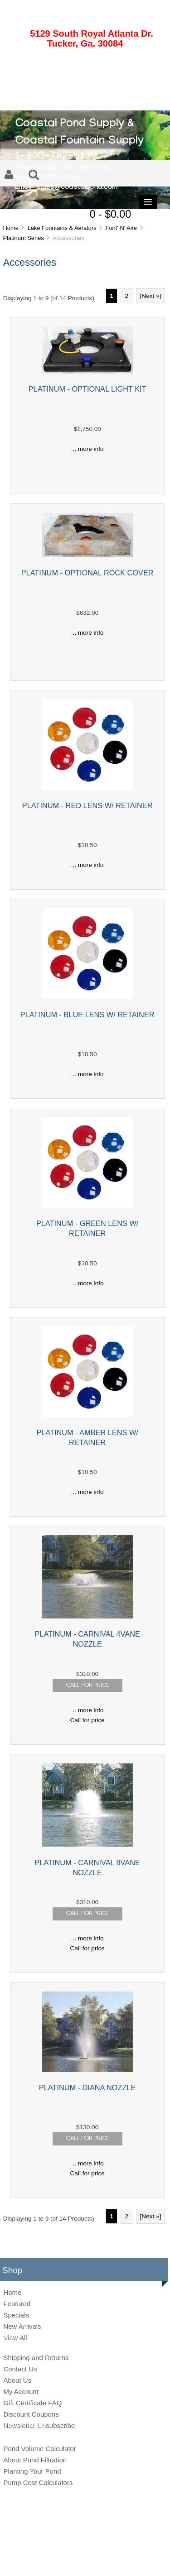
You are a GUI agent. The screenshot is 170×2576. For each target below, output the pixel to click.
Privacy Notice (75, 2560)
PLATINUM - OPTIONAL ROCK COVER (87, 573)
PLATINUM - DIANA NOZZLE (87, 2087)
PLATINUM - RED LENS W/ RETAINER (87, 805)
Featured (16, 2304)
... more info (87, 448)
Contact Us (20, 2369)
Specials (16, 2315)
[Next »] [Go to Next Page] (150, 295)
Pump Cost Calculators (38, 2482)
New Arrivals (22, 2326)
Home (10, 228)
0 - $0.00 (110, 214)
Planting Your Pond (32, 2471)
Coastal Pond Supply (78, 2545)
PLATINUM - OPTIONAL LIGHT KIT (87, 389)
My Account (20, 2391)
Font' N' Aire (121, 228)
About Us (17, 2380)
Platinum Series (23, 238)
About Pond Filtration (35, 2460)
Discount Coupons (30, 2414)
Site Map (43, 2560)
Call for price (87, 1720)
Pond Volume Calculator (39, 2448)
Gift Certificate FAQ (32, 2403)
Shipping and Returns (35, 2357)
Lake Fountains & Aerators (62, 228)
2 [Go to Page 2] (126, 295)
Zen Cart (147, 2545)
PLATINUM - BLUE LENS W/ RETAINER (87, 1014)
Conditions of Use (116, 2560)
